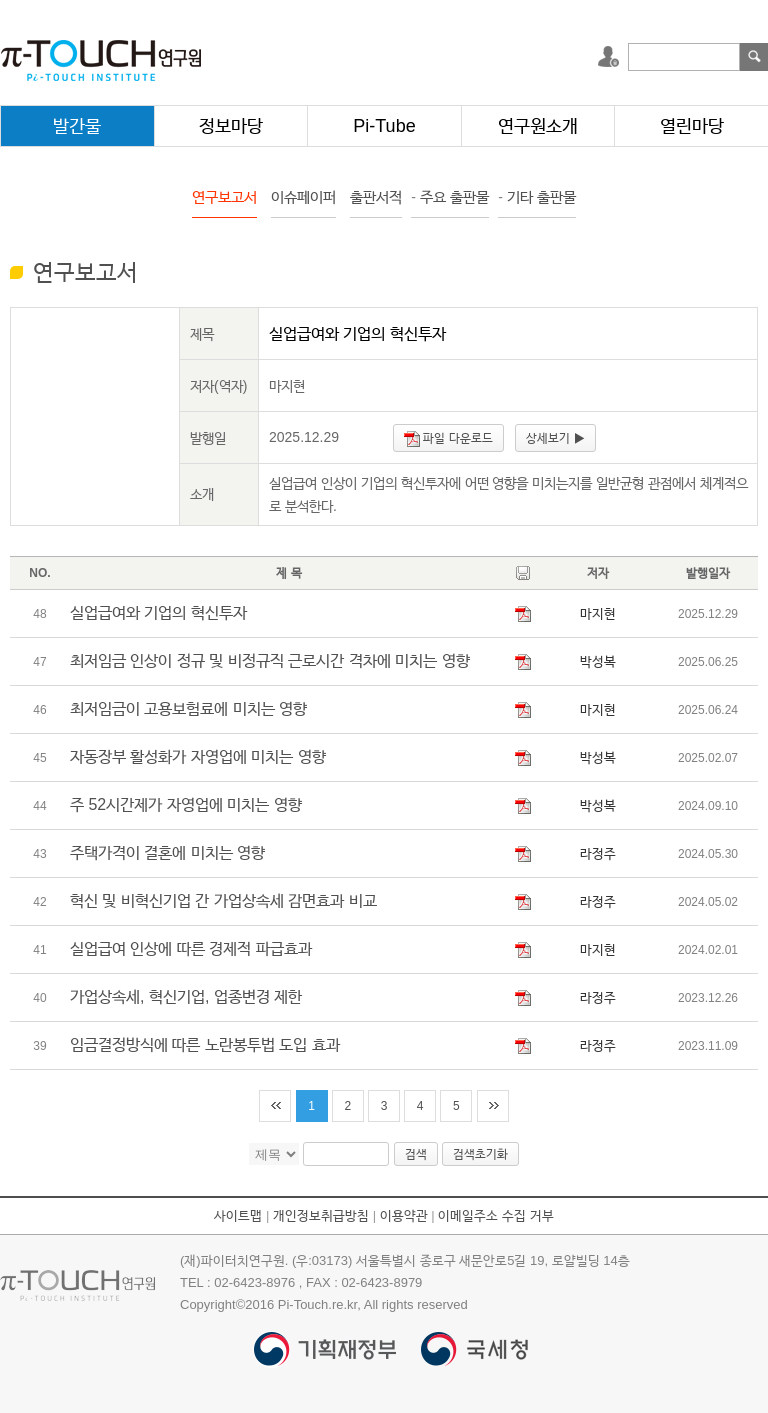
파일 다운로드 (448, 439)
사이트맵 (238, 1215)
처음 (275, 1106)
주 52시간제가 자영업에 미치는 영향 (186, 804)
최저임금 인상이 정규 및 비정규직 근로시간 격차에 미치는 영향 (270, 660)
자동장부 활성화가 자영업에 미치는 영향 (198, 756)
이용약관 (404, 1215)
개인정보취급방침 (321, 1215)
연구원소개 (538, 126)
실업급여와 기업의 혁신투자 (158, 612)
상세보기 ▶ (555, 438)
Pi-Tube (384, 126)
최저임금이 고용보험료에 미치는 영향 (188, 708)
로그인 (611, 57)
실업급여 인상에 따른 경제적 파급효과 (191, 948)
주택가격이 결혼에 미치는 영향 (167, 852)
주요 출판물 (450, 196)
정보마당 (231, 126)
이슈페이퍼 (303, 196)
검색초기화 (480, 1154)
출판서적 (376, 196)
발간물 (77, 126)
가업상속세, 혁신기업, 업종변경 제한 (186, 996)
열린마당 (692, 126)
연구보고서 (224, 196)
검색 (754, 57)
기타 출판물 (537, 196)
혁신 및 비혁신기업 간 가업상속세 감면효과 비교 (223, 900)
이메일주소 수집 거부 (495, 1215)
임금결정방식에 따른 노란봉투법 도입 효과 (205, 1044)
